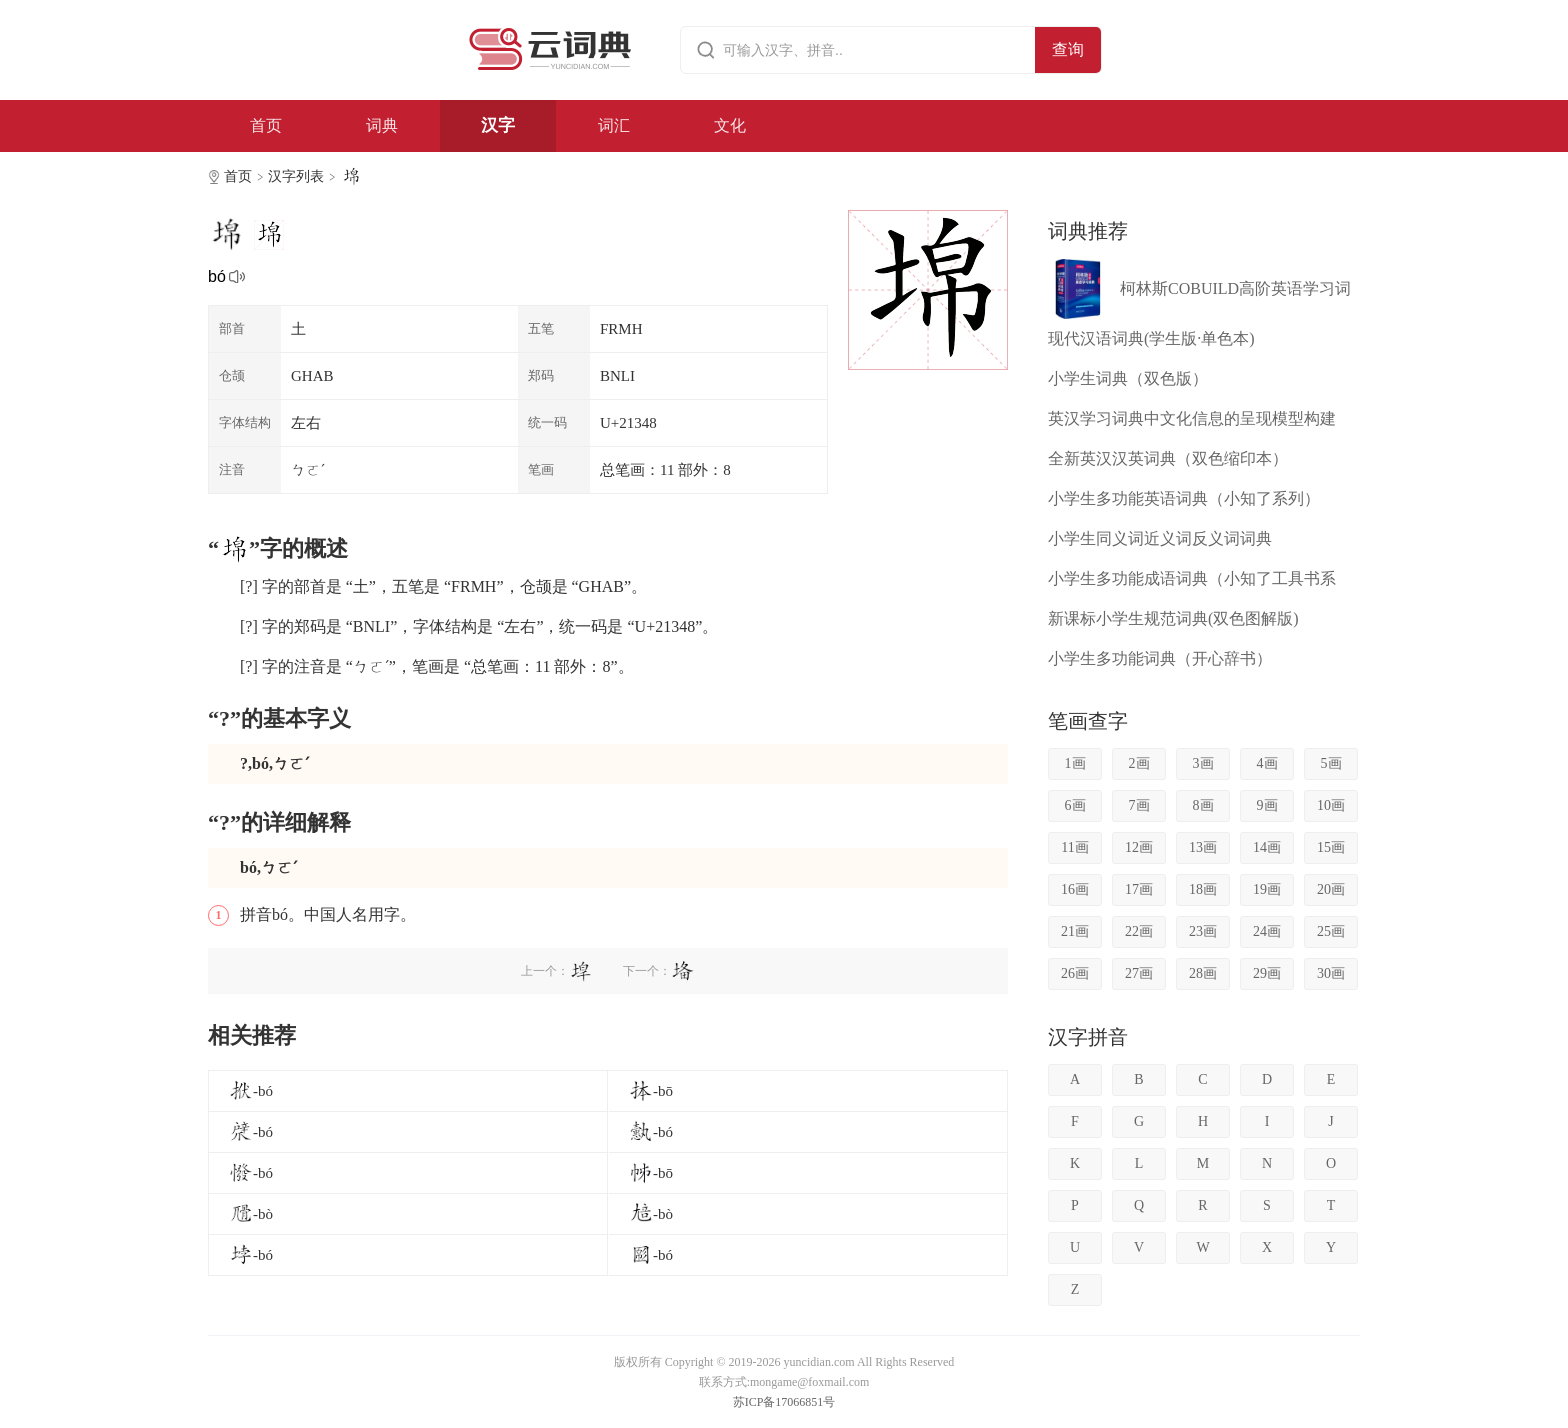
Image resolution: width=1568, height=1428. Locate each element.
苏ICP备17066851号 (784, 1402)
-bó (251, 1091)
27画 (1139, 973)
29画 (1267, 973)
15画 (1331, 847)
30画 (1331, 973)
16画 (1075, 889)
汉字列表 (296, 176)
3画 (1203, 763)
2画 (1139, 763)
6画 (1075, 805)
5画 (1331, 763)
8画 (1203, 805)
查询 (1068, 49)
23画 (1203, 931)
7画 (1139, 805)
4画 (1267, 763)
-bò (251, 1214)
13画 (1203, 847)
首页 (266, 125)
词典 (382, 125)
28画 (1203, 973)
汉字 (498, 125)
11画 (1074, 847)
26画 (1075, 973)
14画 (1267, 847)
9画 (1267, 805)
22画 (1139, 931)
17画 (1139, 889)
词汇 (614, 125)
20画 (1331, 889)
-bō (651, 1091)
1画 (1075, 763)
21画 (1075, 931)
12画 (1139, 847)
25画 (1331, 931)
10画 (1331, 805)
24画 (1267, 931)
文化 (730, 125)
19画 (1267, 889)
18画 (1203, 889)
